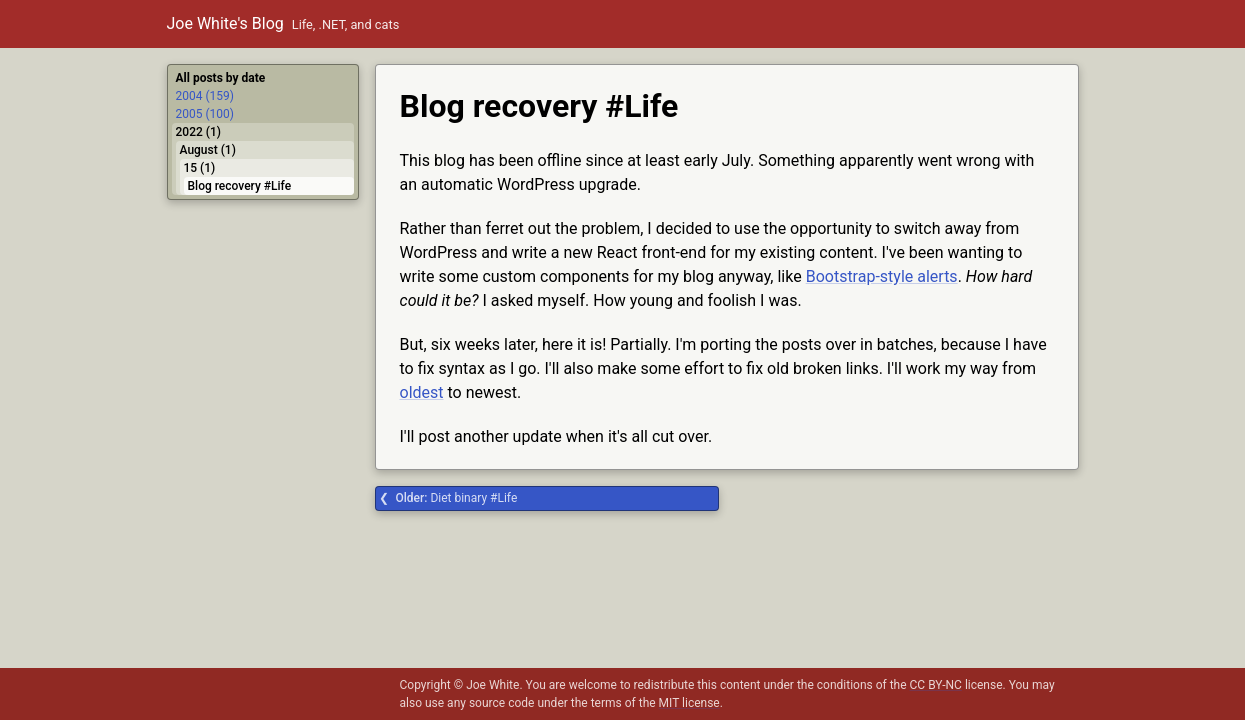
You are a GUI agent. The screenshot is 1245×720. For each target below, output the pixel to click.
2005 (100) (205, 114)
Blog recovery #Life (240, 186)
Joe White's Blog (225, 23)
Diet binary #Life (457, 498)
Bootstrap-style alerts (882, 276)
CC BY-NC (936, 685)
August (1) (208, 150)
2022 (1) (198, 132)
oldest (422, 392)
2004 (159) (205, 96)
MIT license (689, 703)
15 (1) (200, 168)
